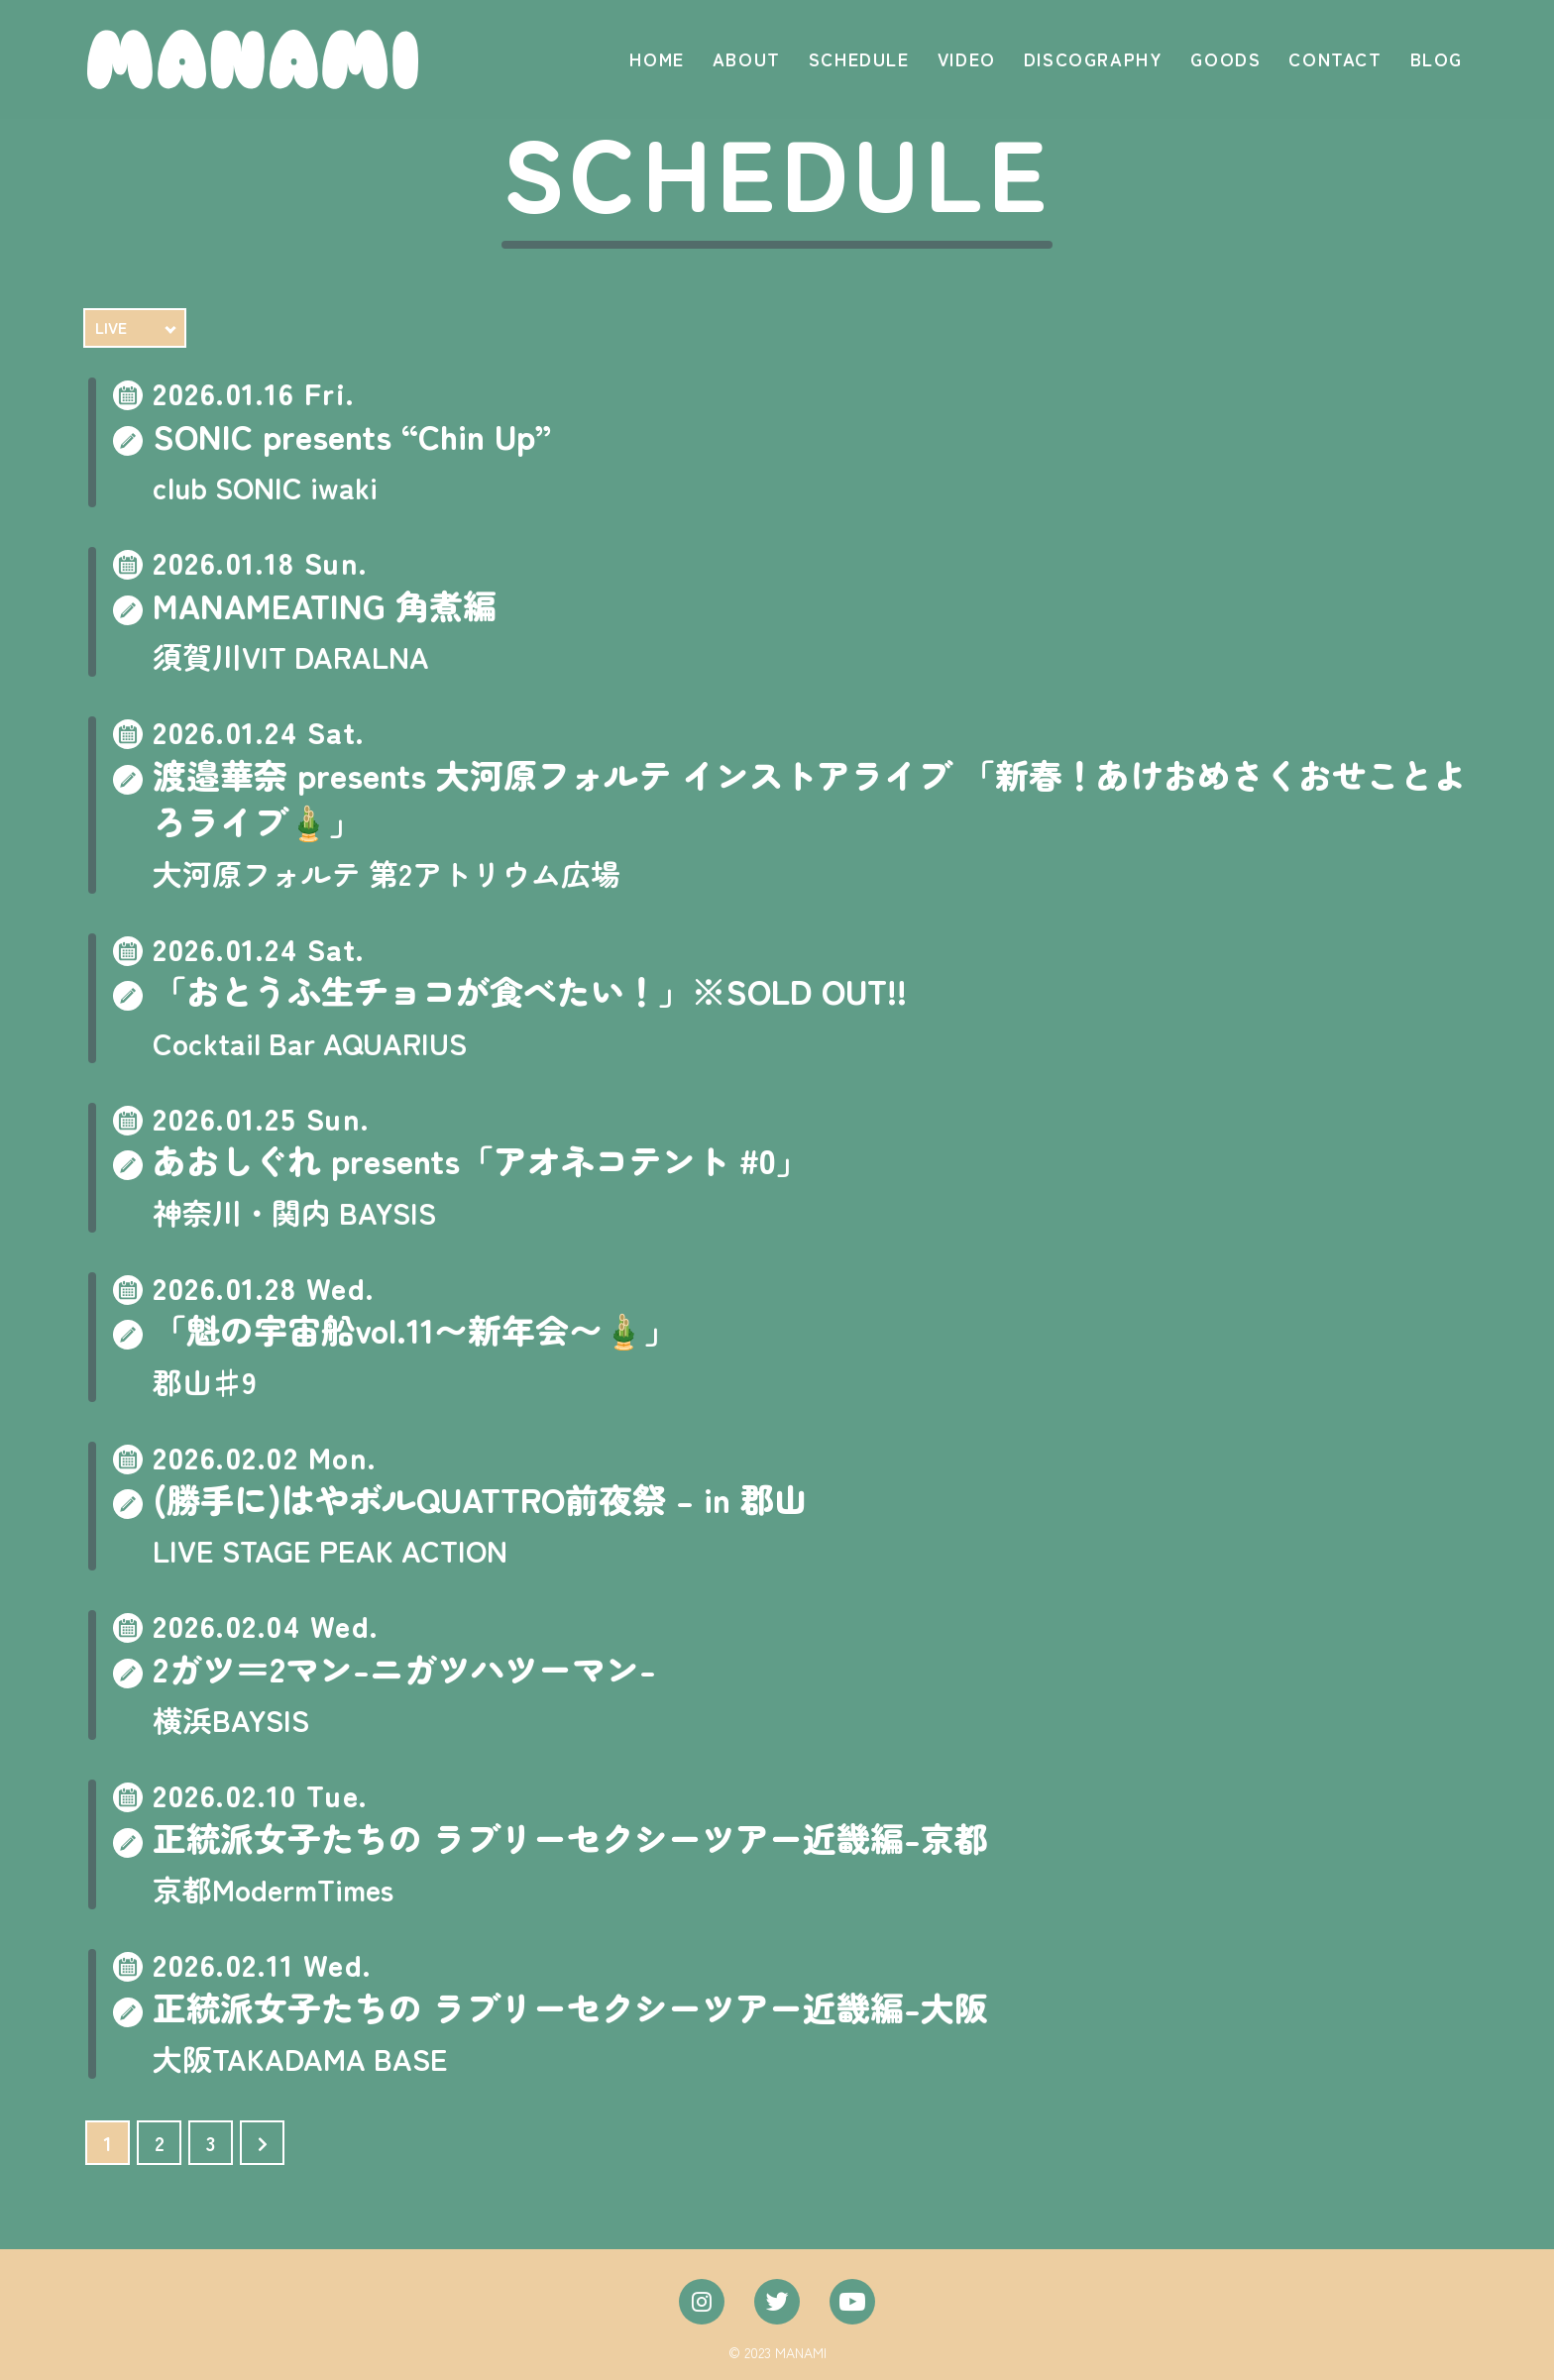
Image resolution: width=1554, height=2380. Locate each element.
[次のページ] (262, 2142)
